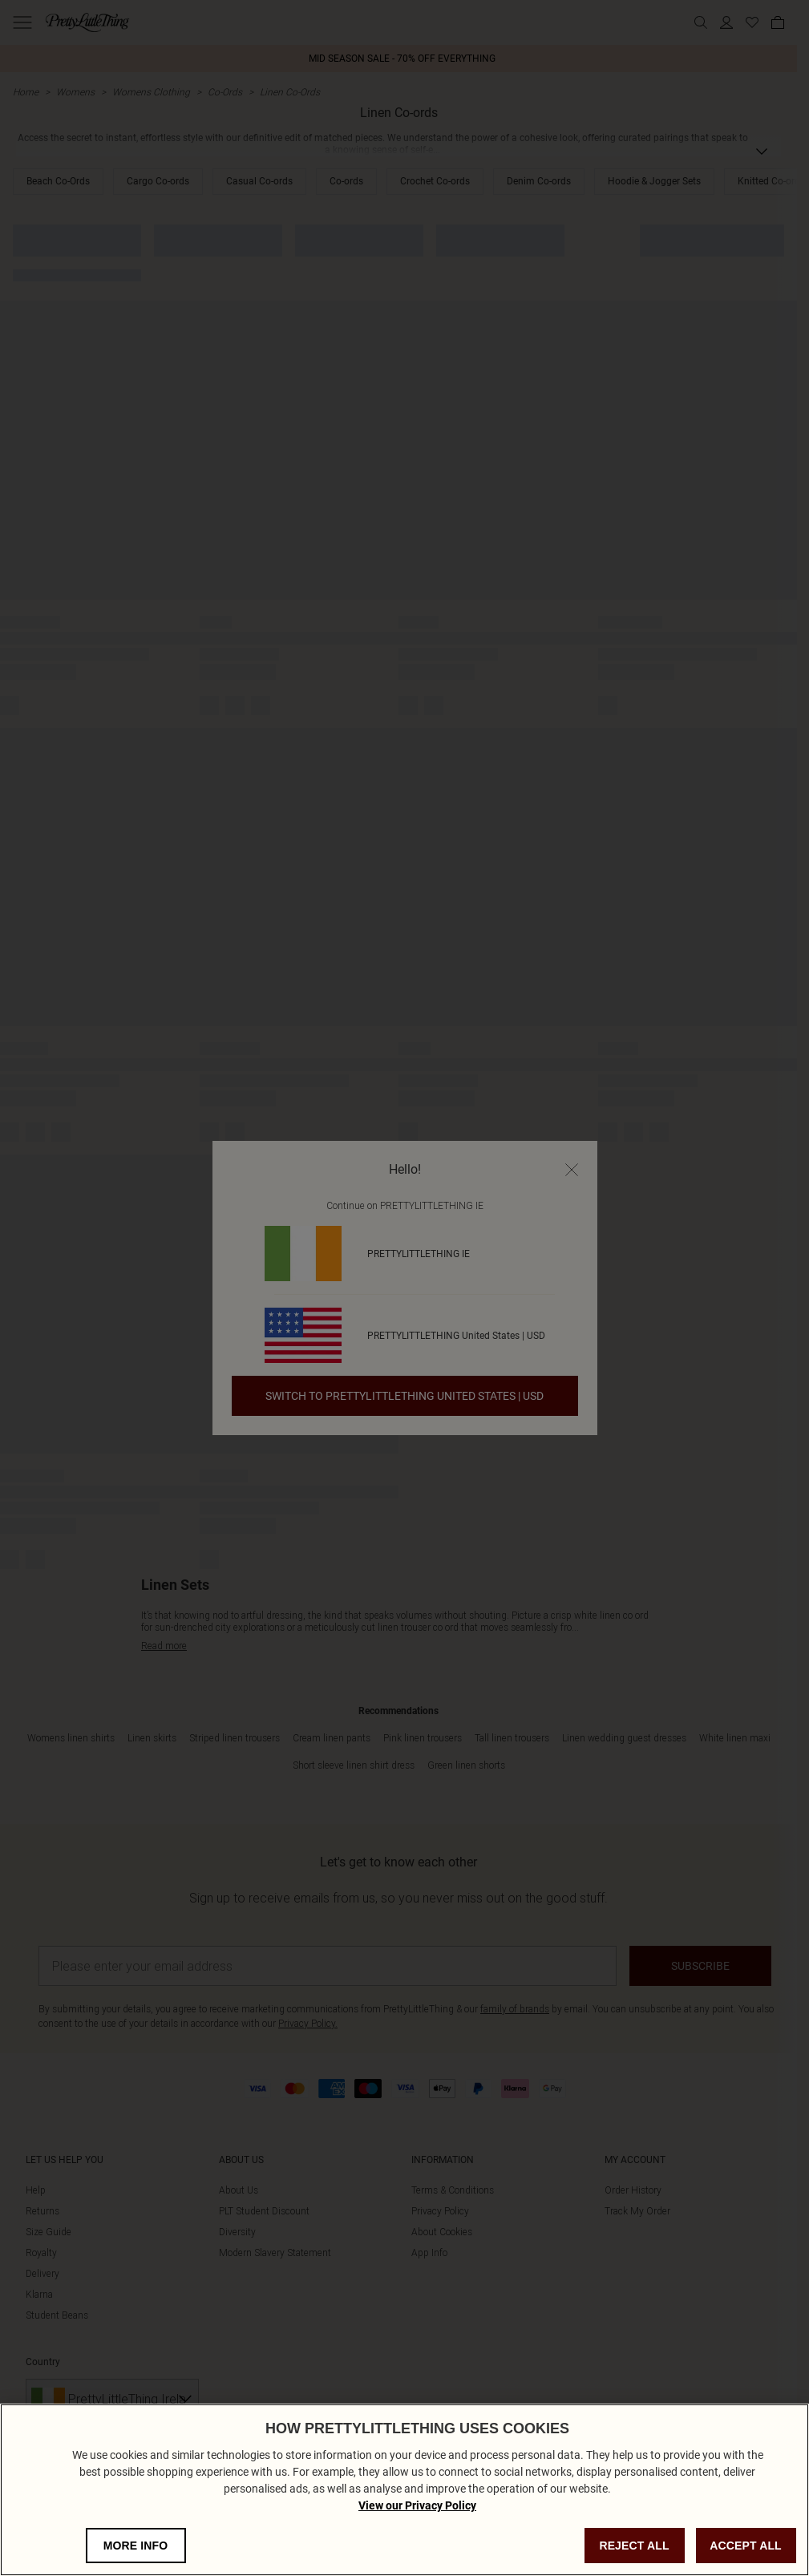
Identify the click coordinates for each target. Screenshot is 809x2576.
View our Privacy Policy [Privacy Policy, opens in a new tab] (417, 2532)
